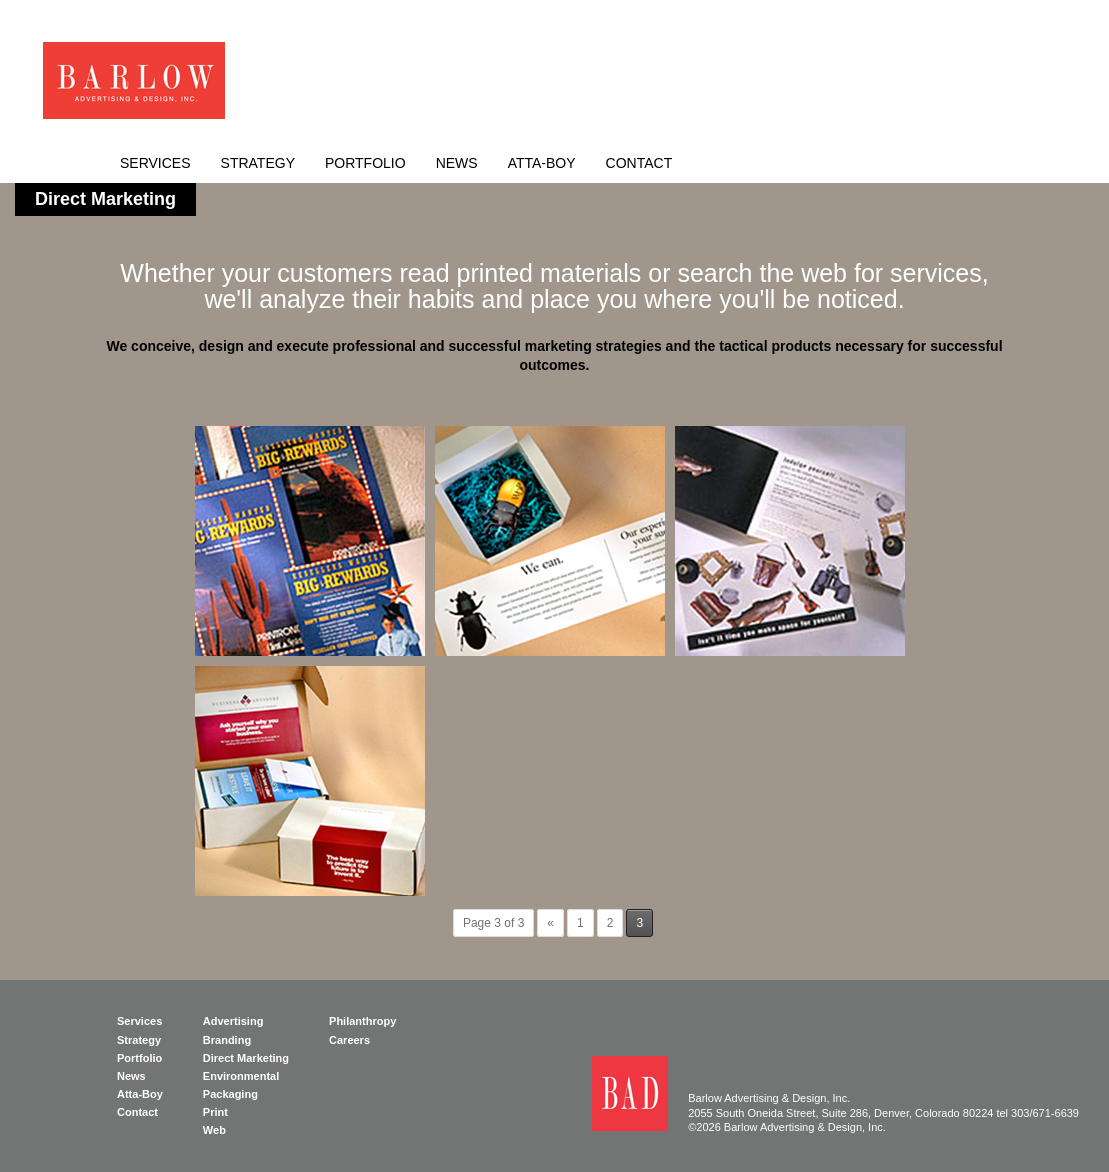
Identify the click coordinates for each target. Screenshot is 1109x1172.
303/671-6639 (1045, 1113)
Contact (639, 163)
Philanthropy (362, 1021)
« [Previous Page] (550, 923)
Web (214, 1130)
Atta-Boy (542, 163)
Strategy (258, 163)
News (457, 163)
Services (155, 163)
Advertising (233, 1021)
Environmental (241, 1076)
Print (215, 1112)
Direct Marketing (246, 1058)
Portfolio (365, 163)
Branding (227, 1040)
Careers (349, 1040)
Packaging (230, 1094)
